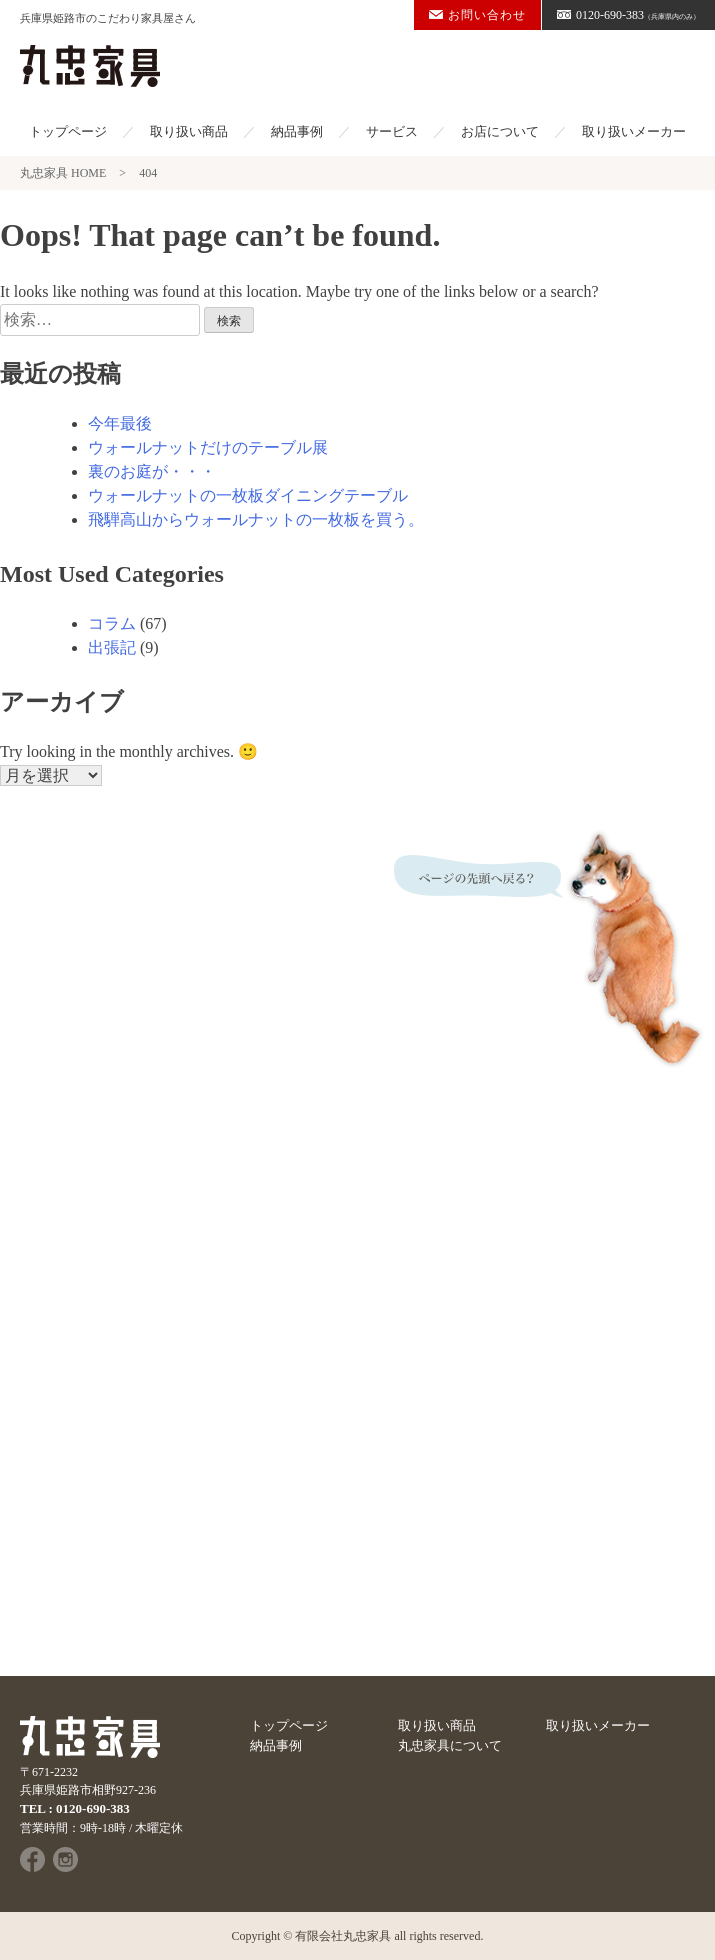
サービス (392, 131)
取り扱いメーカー (634, 131)
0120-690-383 (628, 15)
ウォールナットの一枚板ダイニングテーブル (248, 495)
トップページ (68, 131)
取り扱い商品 (189, 131)
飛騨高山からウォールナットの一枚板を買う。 (256, 519)
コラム (112, 623)
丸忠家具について (450, 1745)
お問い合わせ (477, 15)
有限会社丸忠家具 (343, 1936)
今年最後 (120, 423)
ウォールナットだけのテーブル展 (208, 447)
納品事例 (297, 131)
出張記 (112, 647)
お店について (500, 131)
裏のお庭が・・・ (152, 471)
